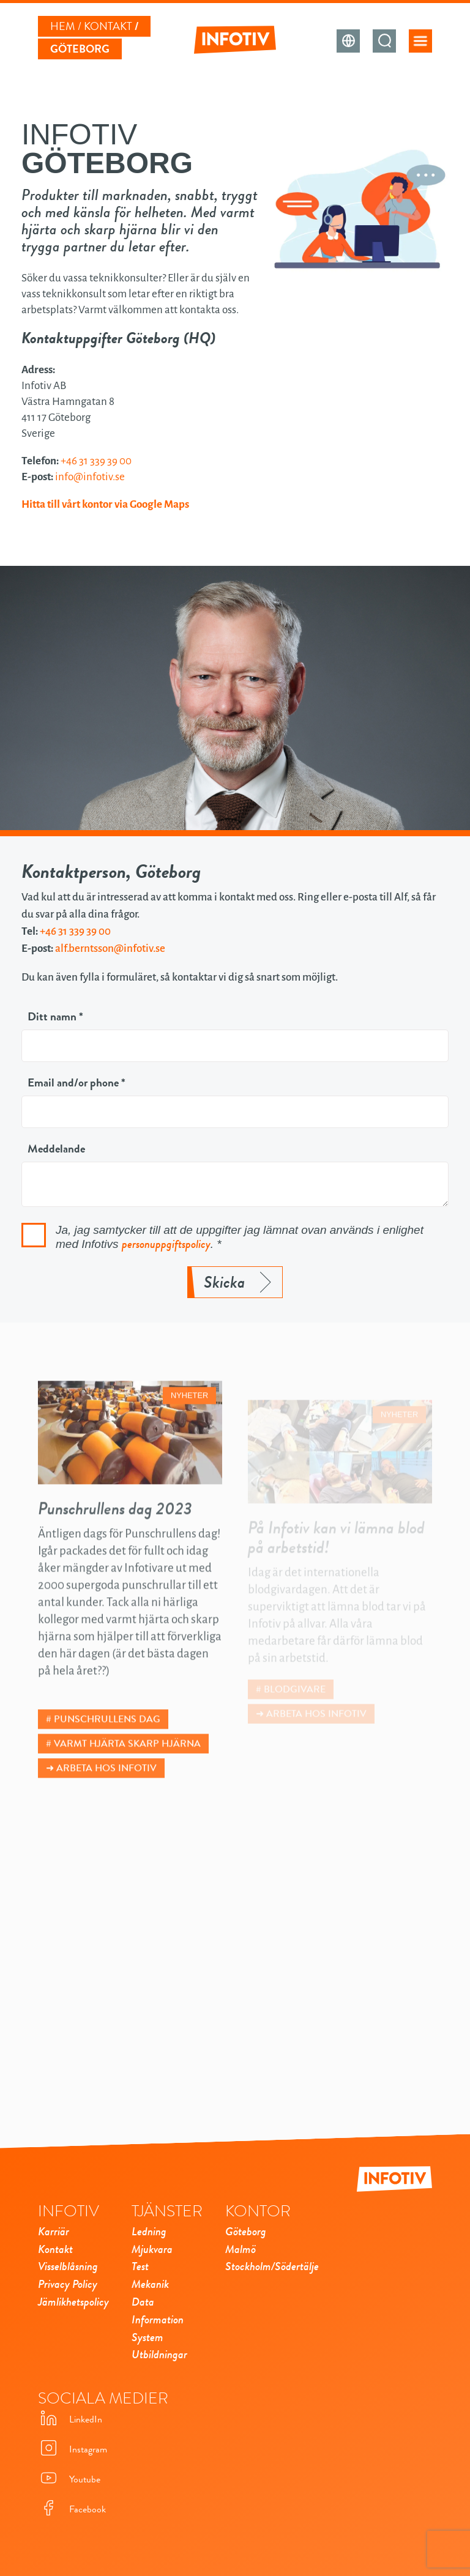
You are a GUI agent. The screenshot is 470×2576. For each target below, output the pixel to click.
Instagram (72, 2449)
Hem (62, 26)
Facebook (72, 2509)
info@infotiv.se (90, 477)
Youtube (69, 2479)
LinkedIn (70, 2419)
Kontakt (108, 26)
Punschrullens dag (107, 1741)
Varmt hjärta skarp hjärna (127, 1765)
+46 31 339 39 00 (96, 461)
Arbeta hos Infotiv (106, 1790)
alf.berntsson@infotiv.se (110, 948)
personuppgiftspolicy (166, 1244)
